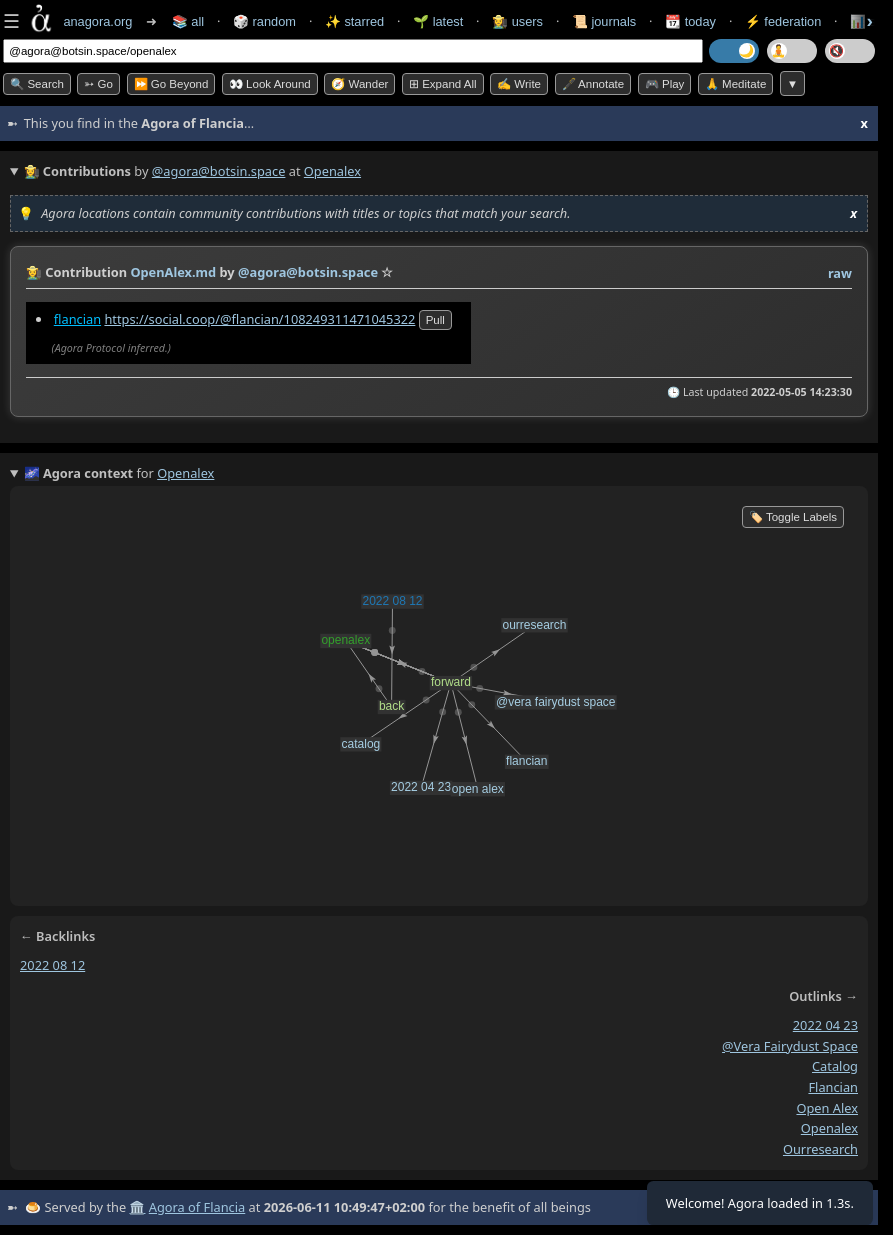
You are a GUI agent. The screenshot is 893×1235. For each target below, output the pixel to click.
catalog (835, 1067)
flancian (77, 319)
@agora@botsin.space (219, 171)
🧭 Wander (359, 84)
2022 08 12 (52, 965)
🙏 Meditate (735, 84)
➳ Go (98, 84)
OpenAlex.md (173, 272)
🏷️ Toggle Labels (793, 517)
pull (435, 320)
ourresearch (820, 1149)
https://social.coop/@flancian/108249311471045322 (259, 319)
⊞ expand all (443, 84)
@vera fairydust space (790, 1046)
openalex (829, 1129)
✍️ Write (519, 84)
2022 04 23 (825, 1025)
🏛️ (137, 1207)
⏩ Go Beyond (171, 84)
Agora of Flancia (197, 1207)
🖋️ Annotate (593, 84)
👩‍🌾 (34, 272)
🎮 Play (665, 84)
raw (840, 273)
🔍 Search (37, 84)
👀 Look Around (270, 84)
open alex (827, 1108)
